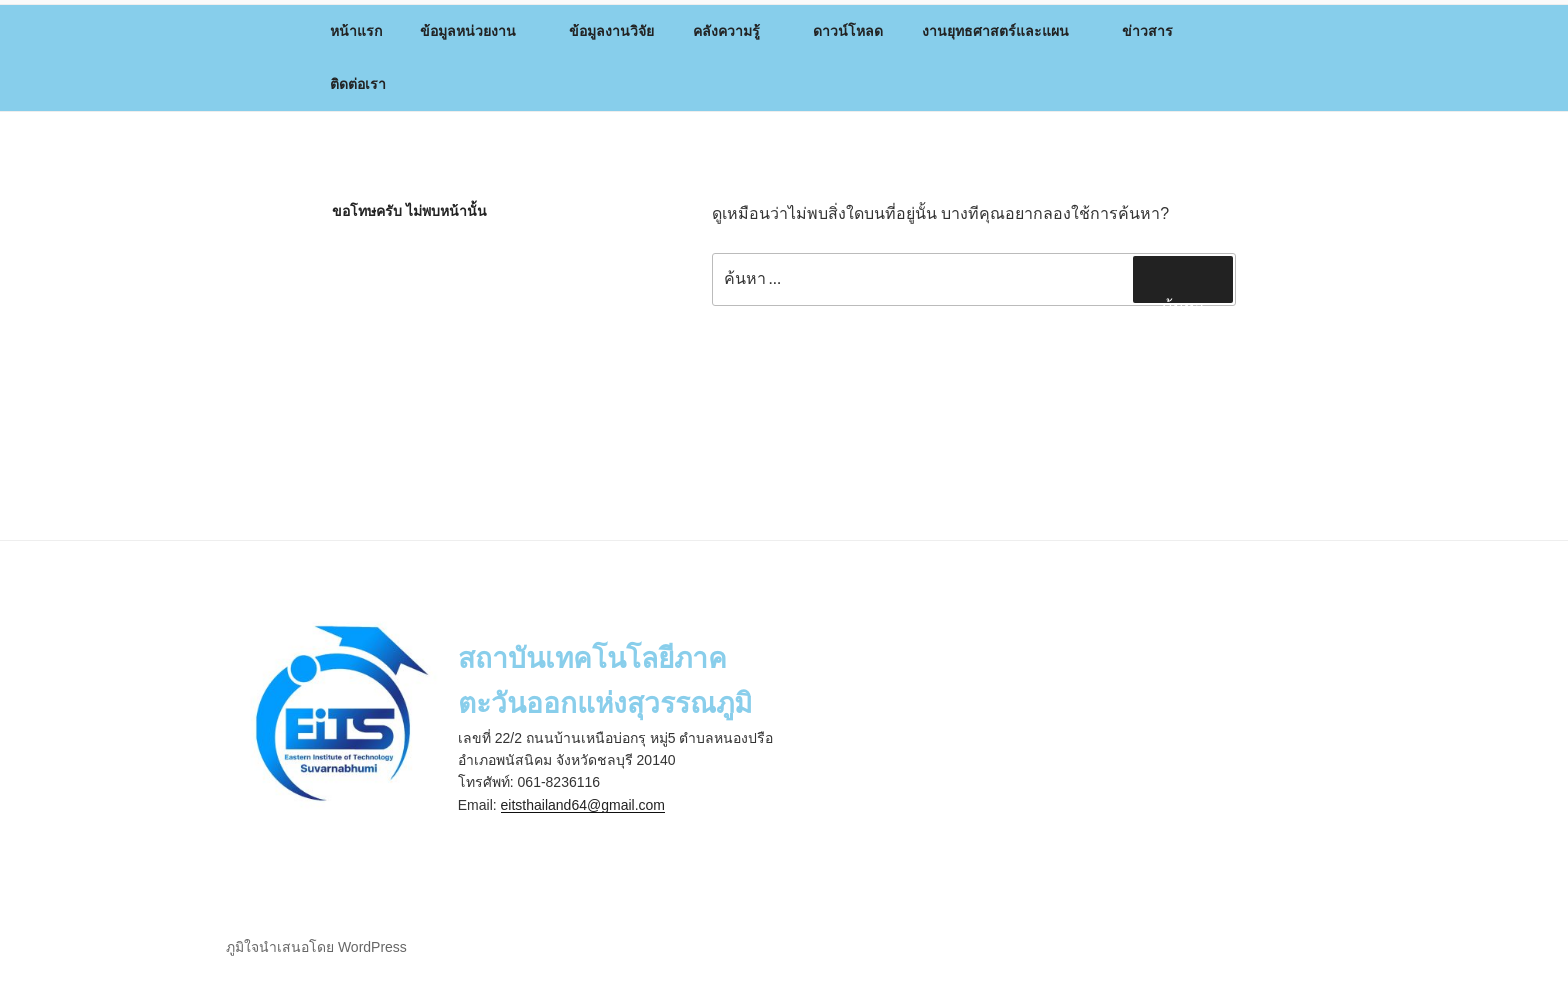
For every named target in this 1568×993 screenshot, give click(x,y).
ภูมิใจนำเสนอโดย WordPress (316, 947)
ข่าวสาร (1157, 31)
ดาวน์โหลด (848, 31)
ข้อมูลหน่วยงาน (477, 31)
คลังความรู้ (736, 31)
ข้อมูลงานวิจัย (611, 31)
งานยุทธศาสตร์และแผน (1005, 31)
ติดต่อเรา (358, 84)
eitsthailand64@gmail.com (583, 805)
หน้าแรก (356, 31)
